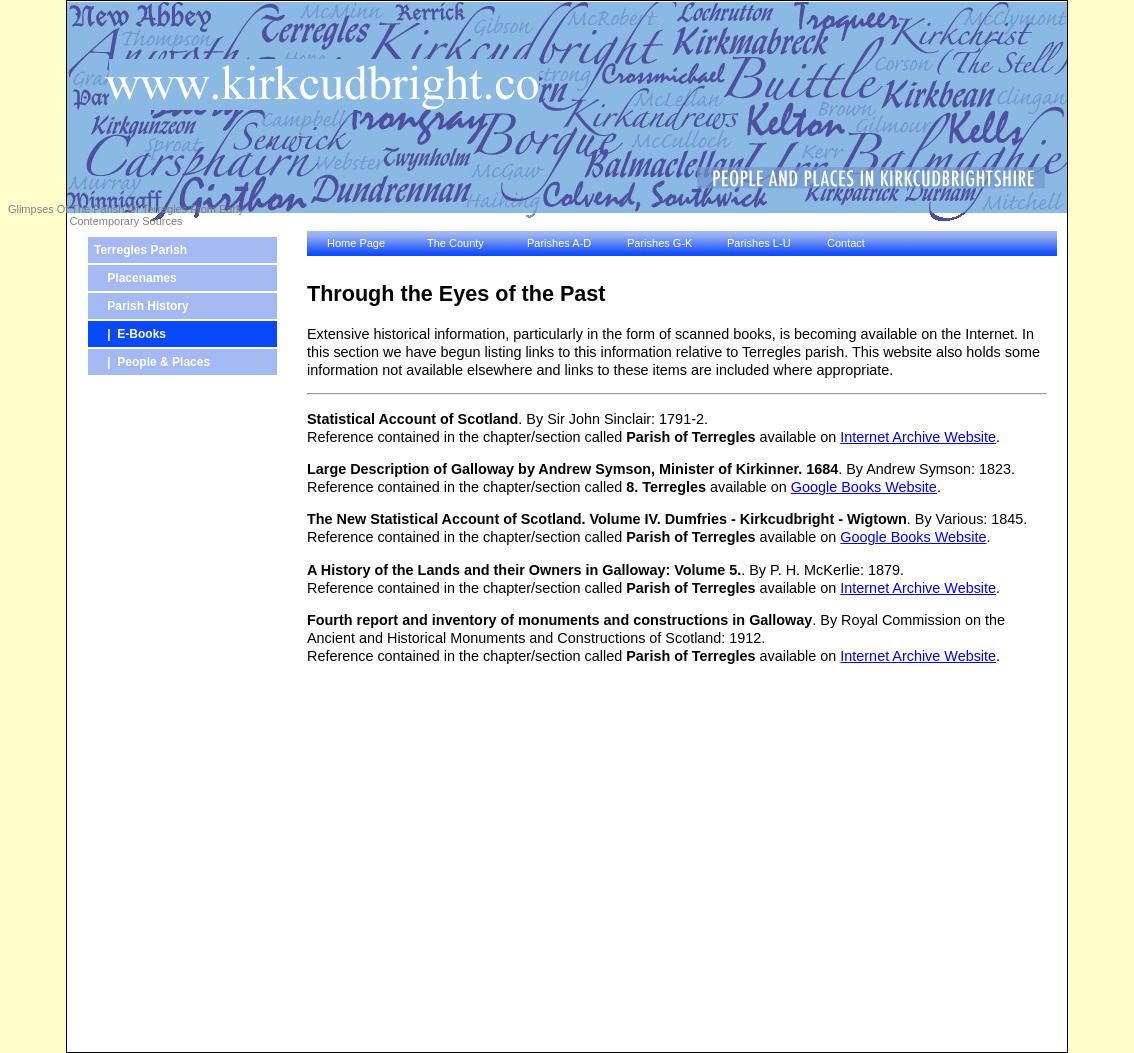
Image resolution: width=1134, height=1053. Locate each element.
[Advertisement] (147, 722)
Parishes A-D (559, 243)
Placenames (135, 278)
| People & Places (152, 362)
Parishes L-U (759, 243)
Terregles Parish (140, 250)
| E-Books (130, 334)
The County (455, 243)
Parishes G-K (659, 243)
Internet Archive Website (918, 437)
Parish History (141, 306)
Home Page (356, 243)
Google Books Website (864, 487)
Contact (846, 243)
